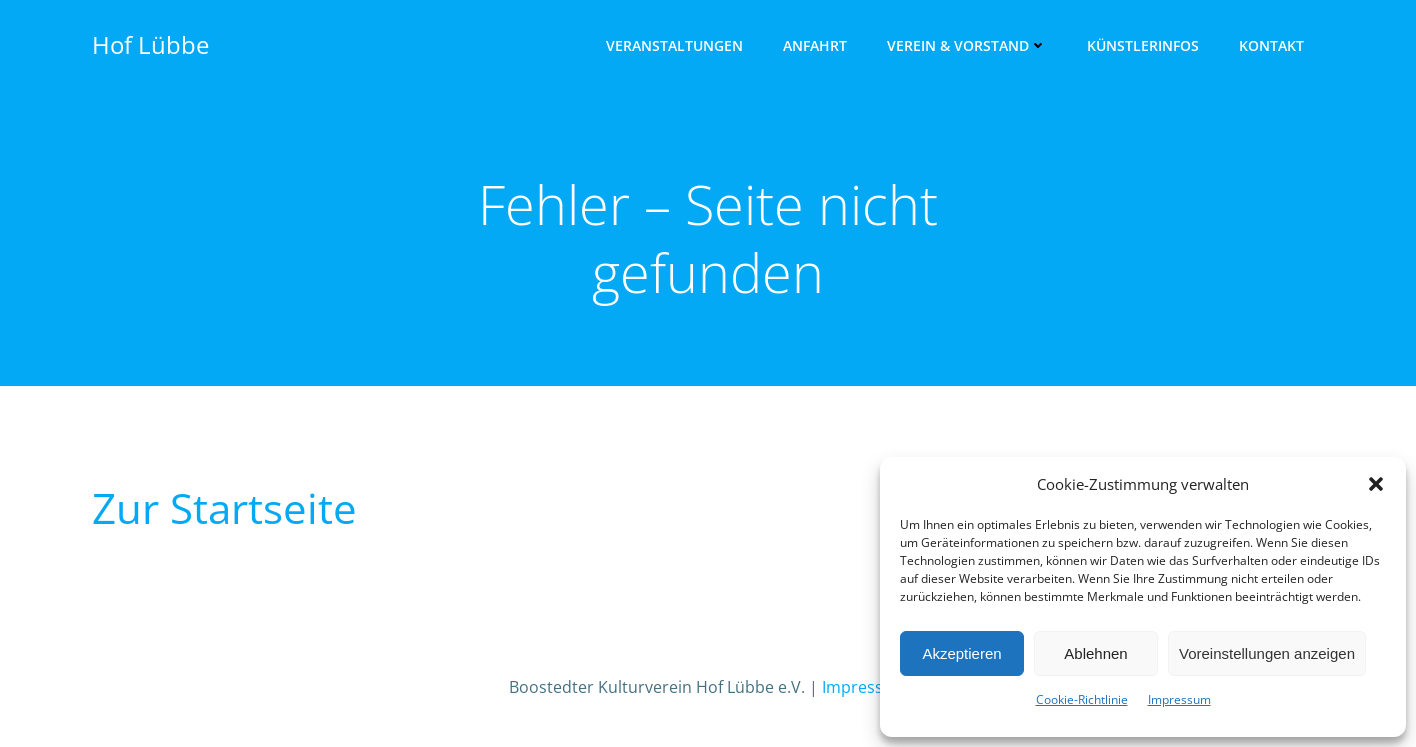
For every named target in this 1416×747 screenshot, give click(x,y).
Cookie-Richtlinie (1082, 699)
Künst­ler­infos (1143, 45)
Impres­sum (1179, 699)
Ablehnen (1095, 653)
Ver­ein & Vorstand (967, 45)
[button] (1376, 484)
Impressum (865, 687)
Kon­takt (1271, 45)
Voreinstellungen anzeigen (1267, 653)
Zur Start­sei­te (224, 507)
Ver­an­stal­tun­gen (674, 45)
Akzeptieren (961, 653)
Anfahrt (815, 45)
